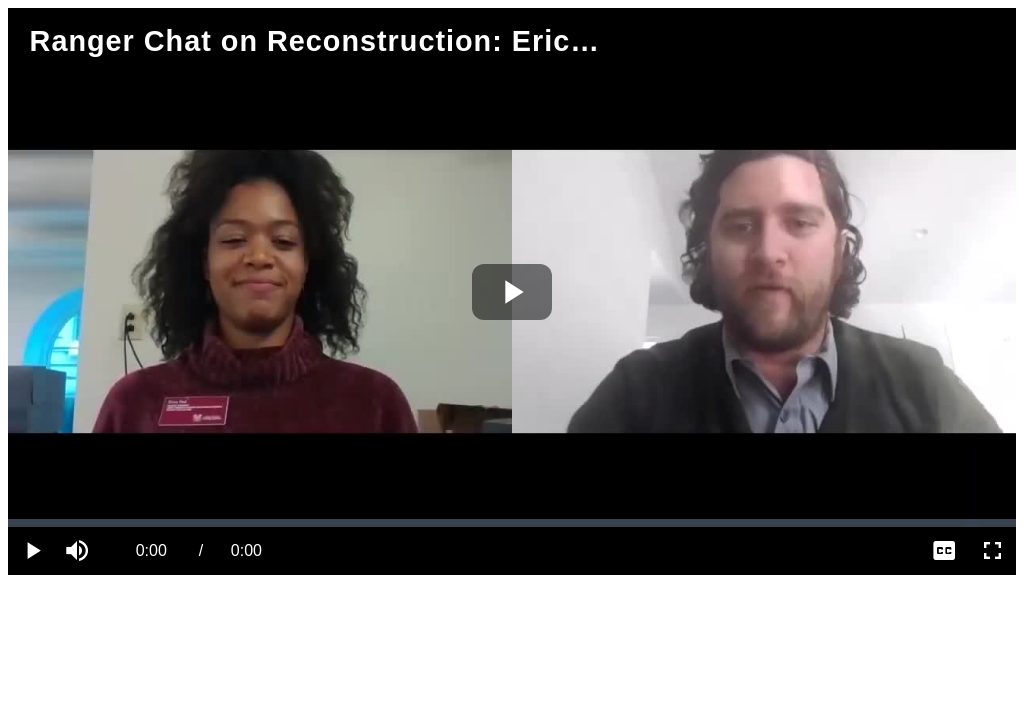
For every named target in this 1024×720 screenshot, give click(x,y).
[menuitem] (944, 551)
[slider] (512, 523)
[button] (80, 551)
